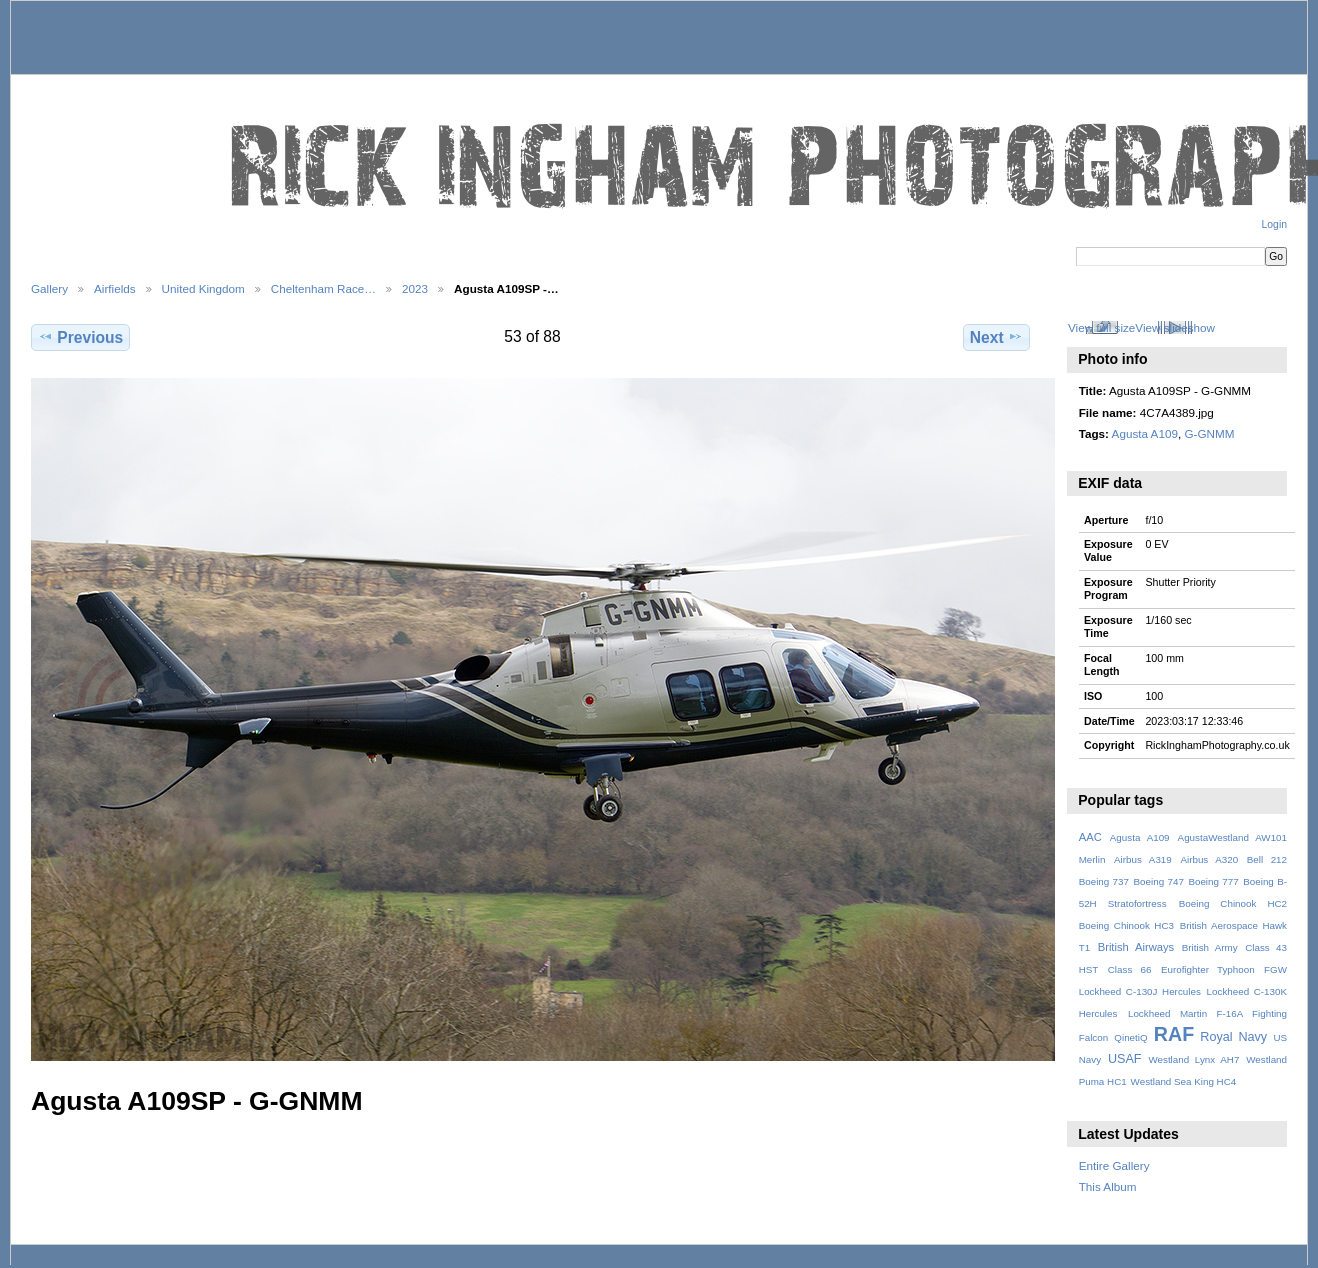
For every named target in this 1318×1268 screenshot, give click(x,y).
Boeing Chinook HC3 (1126, 925)
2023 (415, 288)
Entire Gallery (1114, 1165)
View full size (1101, 327)
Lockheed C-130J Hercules (1140, 991)
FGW (1275, 969)
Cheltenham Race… (323, 288)
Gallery (49, 288)
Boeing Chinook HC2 (1233, 903)
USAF (1125, 1059)
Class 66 (1130, 969)
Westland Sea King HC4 (1184, 1081)
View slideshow (1175, 327)
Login (1274, 224)
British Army (1210, 947)
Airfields (115, 288)
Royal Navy (1233, 1037)
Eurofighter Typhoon (1208, 969)
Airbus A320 (1209, 859)
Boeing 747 (1159, 881)
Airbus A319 (1143, 859)
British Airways (1136, 947)
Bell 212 (1267, 859)
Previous (80, 337)
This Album (1108, 1186)
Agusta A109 (1145, 433)
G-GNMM (1209, 433)
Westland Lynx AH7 (1193, 1059)
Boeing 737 (1104, 881)
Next (996, 337)
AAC (1090, 837)
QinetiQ (1130, 1037)
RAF (1174, 1034)
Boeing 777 (1213, 881)
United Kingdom (203, 288)
